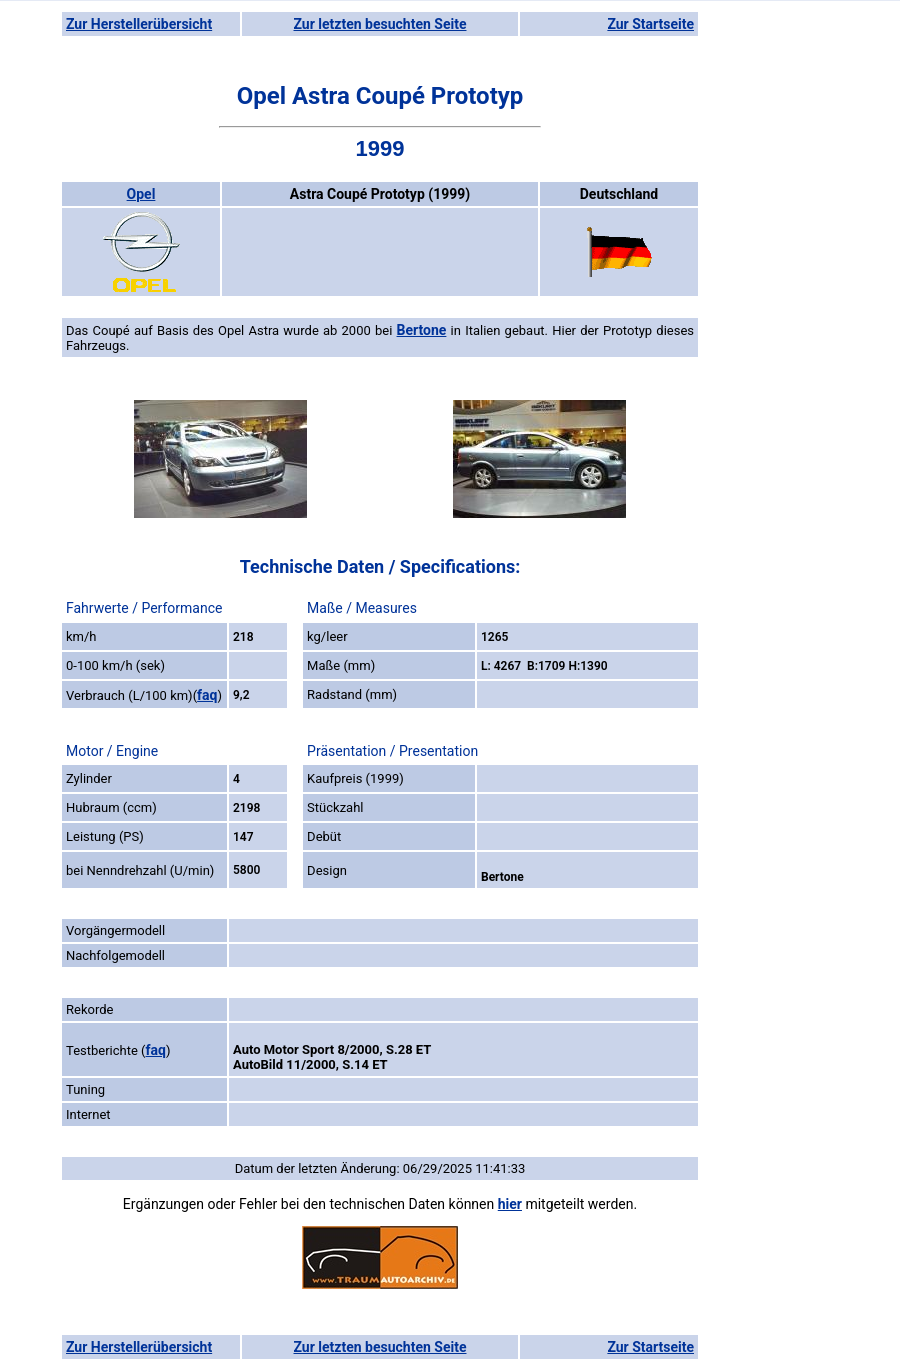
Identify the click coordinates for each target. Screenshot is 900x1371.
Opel (141, 194)
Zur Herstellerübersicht (139, 24)
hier (510, 1204)
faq (207, 695)
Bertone (422, 330)
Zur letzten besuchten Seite (380, 24)
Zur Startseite (650, 24)
